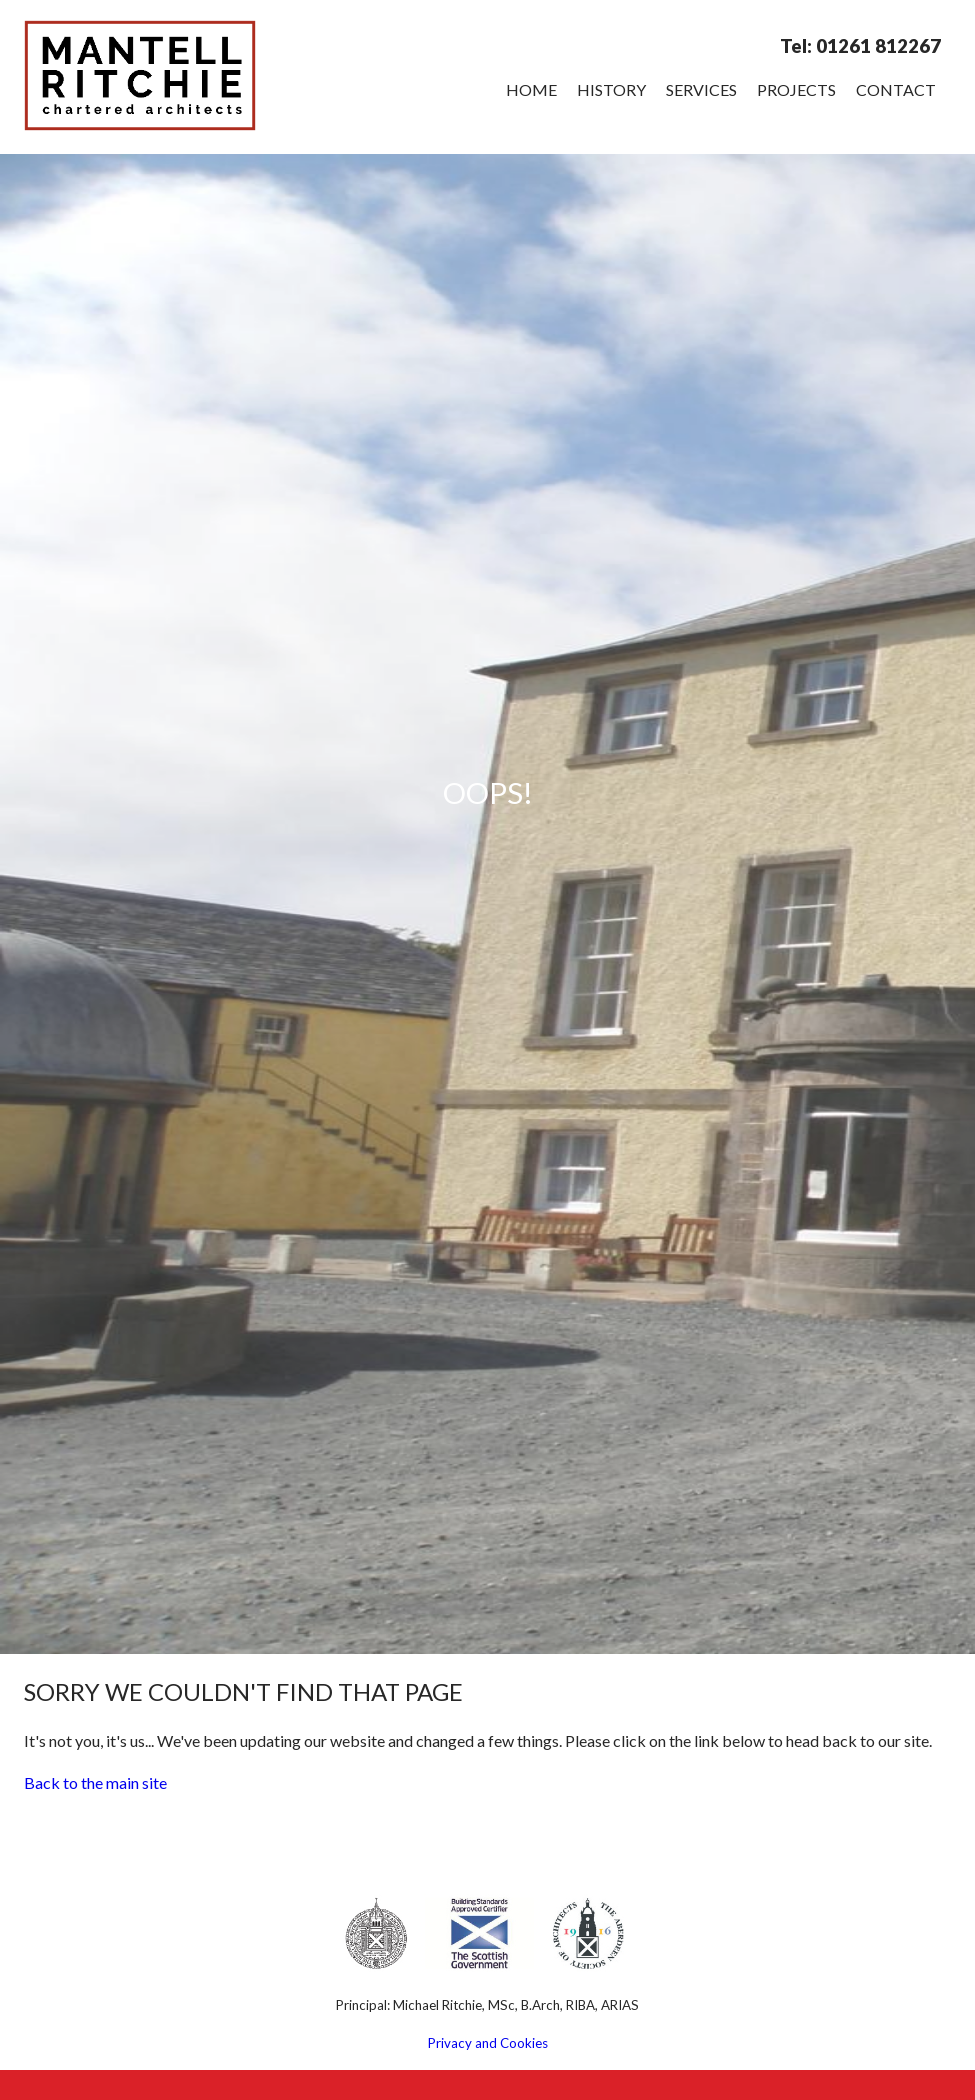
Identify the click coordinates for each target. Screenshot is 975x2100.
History (611, 89)
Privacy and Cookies (488, 2043)
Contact (896, 89)
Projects (796, 89)
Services (701, 89)
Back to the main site (95, 1782)
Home (531, 89)
